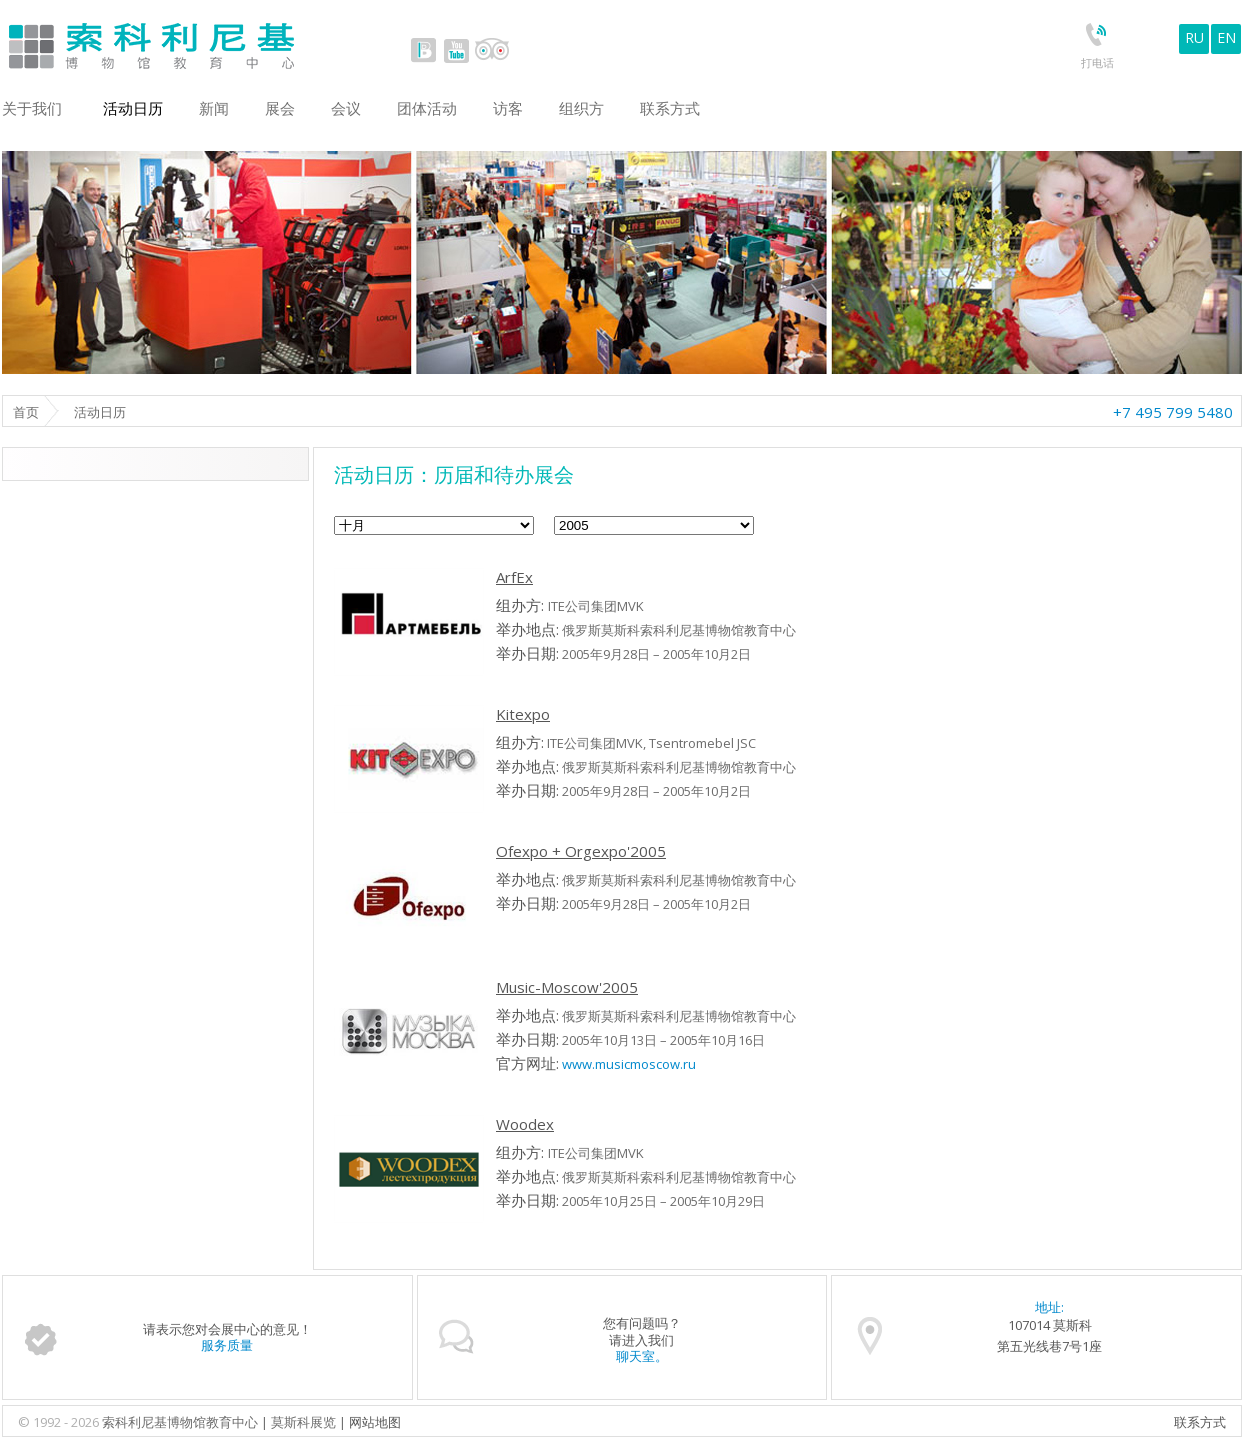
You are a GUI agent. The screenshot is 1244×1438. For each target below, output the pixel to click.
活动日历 (133, 108)
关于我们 (32, 108)
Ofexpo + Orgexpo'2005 (581, 851)
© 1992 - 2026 (60, 1422)
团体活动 (427, 108)
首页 (26, 412)
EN (1226, 37)
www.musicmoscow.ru (629, 1064)
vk (424, 50)
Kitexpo (523, 714)
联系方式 (1200, 1422)
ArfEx (514, 577)
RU (1194, 37)
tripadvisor (491, 50)
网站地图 (375, 1422)
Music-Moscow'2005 (567, 987)
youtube (456, 50)
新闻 (214, 108)
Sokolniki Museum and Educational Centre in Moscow (234, 41)
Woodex (525, 1124)
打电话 (1097, 62)
